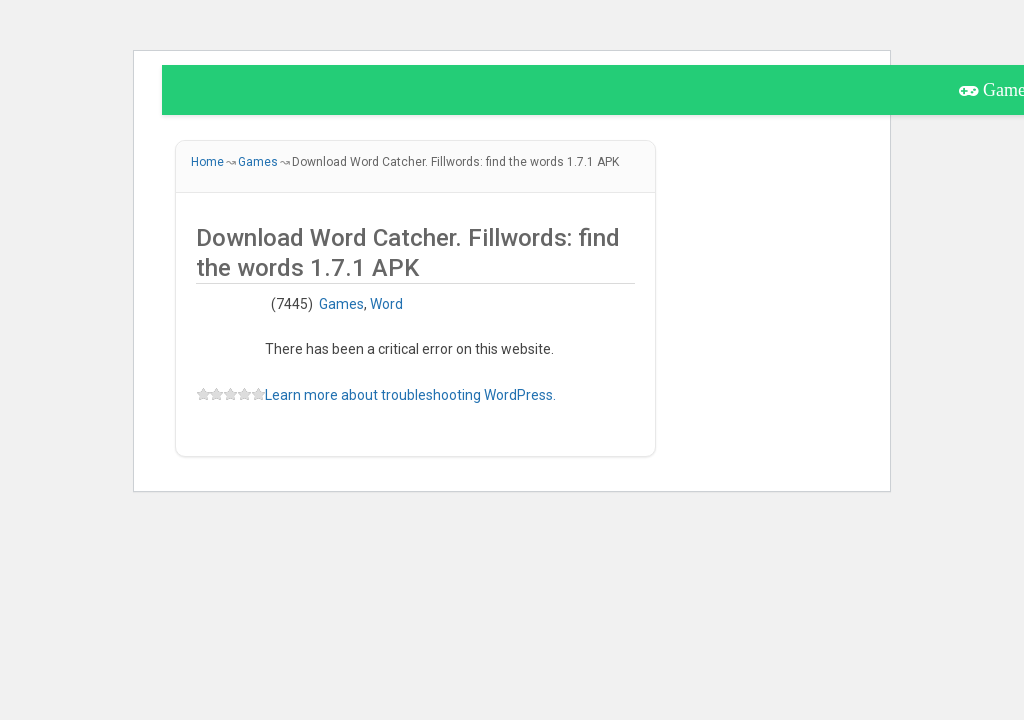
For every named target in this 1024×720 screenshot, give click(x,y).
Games (341, 304)
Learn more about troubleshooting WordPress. (410, 395)
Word (386, 304)
